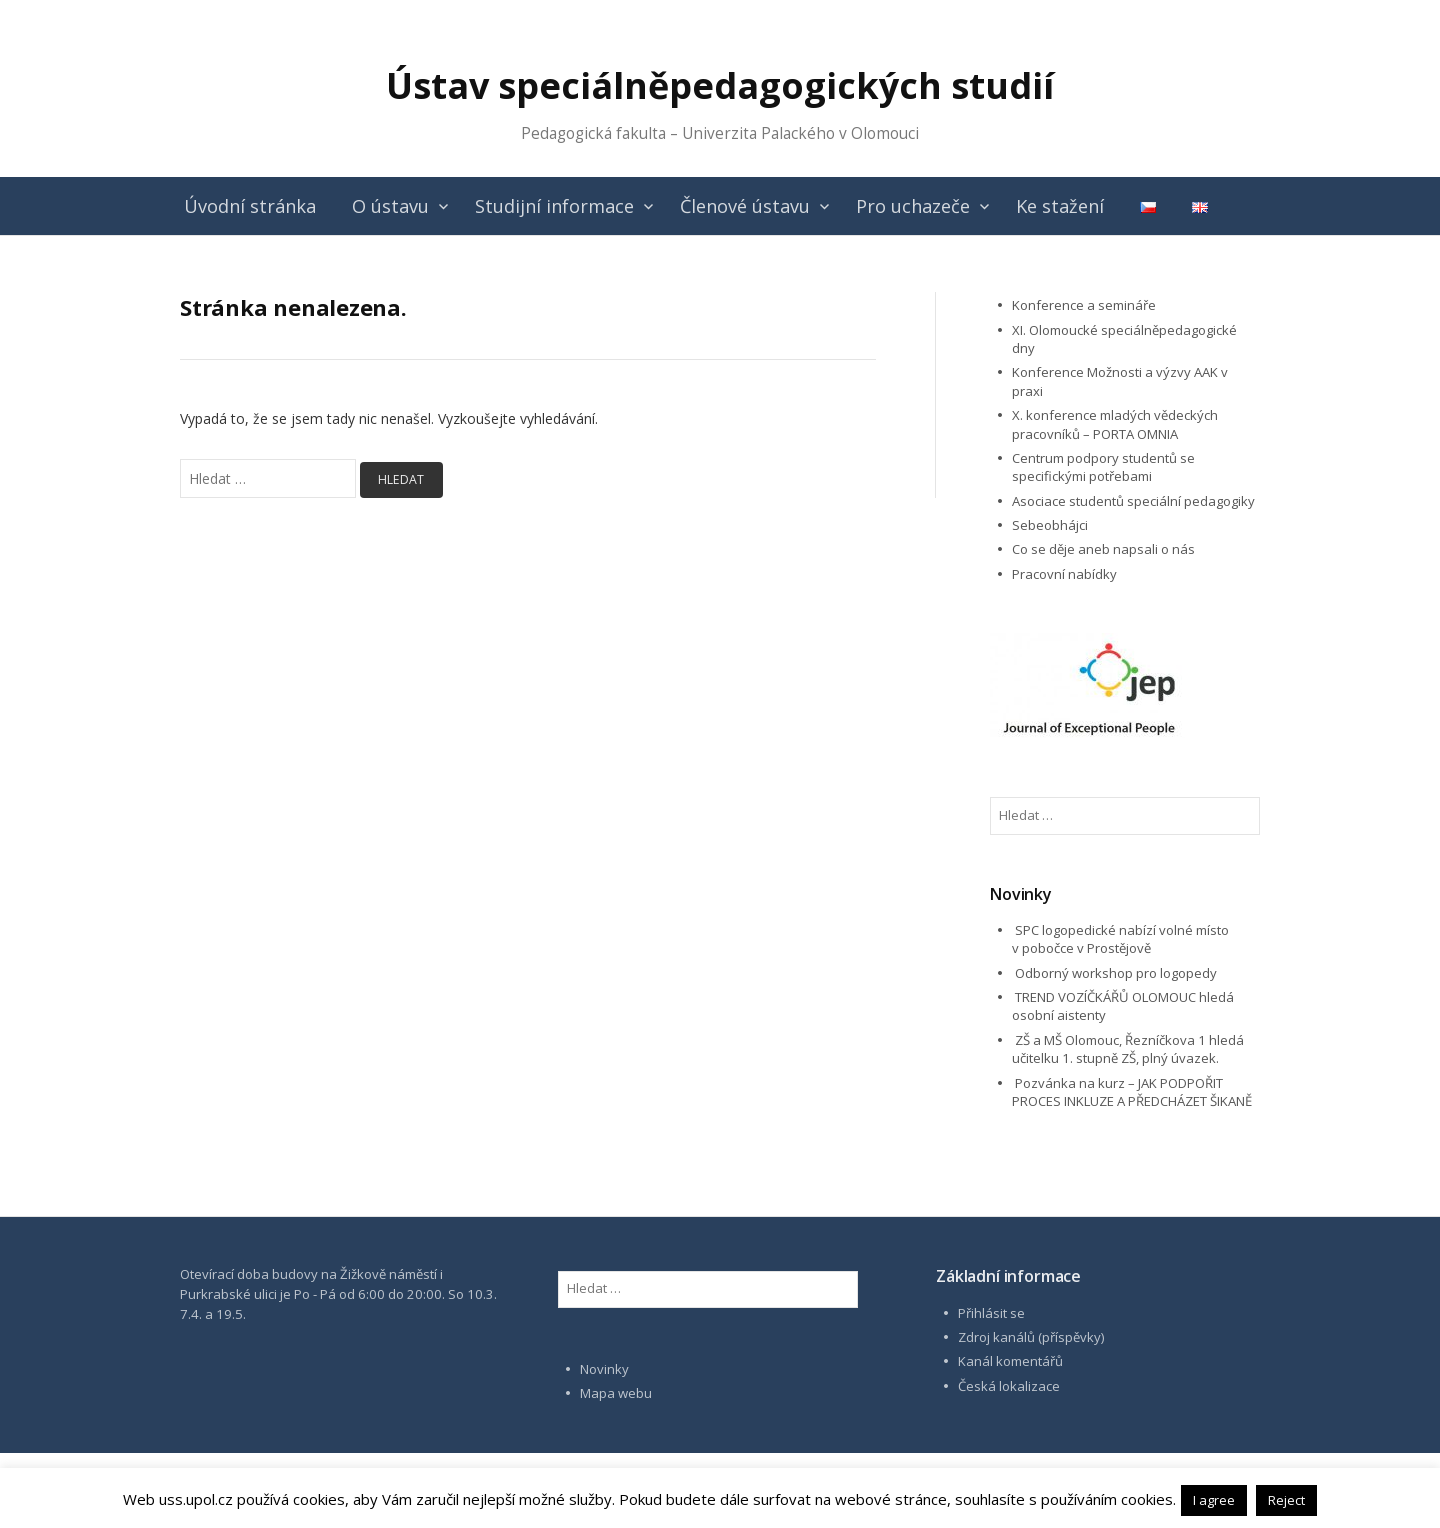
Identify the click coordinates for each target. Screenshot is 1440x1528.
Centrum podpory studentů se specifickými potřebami (1103, 467)
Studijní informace (554, 206)
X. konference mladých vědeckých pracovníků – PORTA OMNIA (1115, 424)
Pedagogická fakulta (593, 133)
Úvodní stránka (250, 206)
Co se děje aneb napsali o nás (1103, 549)
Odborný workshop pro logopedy (1116, 973)
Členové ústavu (745, 206)
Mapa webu (616, 1393)
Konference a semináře (1084, 305)
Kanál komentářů (1010, 1361)
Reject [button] (1286, 1500)
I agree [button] (1214, 1500)
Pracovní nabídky (1064, 574)
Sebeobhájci (1050, 525)
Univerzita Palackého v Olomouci (800, 133)
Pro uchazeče (913, 206)
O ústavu (390, 206)
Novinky (604, 1369)
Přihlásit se (991, 1313)
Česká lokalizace (1009, 1386)
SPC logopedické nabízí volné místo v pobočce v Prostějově (1120, 939)
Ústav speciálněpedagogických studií (720, 85)
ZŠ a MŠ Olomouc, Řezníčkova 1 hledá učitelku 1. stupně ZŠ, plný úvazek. (1128, 1049)
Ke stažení (1060, 206)
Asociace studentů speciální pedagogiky (1133, 501)
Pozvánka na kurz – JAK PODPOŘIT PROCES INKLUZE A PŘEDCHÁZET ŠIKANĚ (1132, 1092)
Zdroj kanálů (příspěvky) (1031, 1337)
